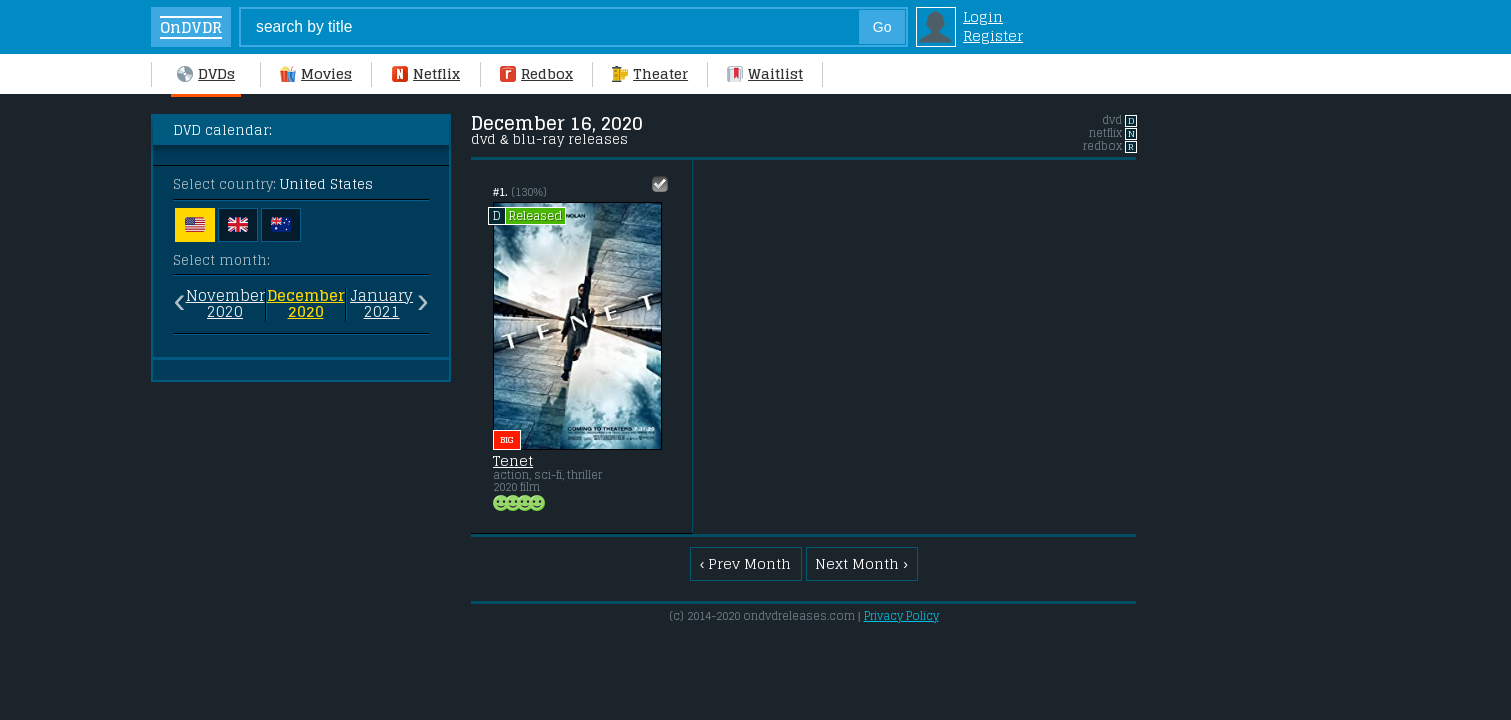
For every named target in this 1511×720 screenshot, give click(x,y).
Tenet (513, 461)
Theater (650, 73)
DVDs (206, 73)
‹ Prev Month (746, 563)
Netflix (426, 73)
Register (993, 35)
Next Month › (861, 563)
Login (983, 16)
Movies (316, 73)
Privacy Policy (901, 616)
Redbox (536, 73)
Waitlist (765, 73)
